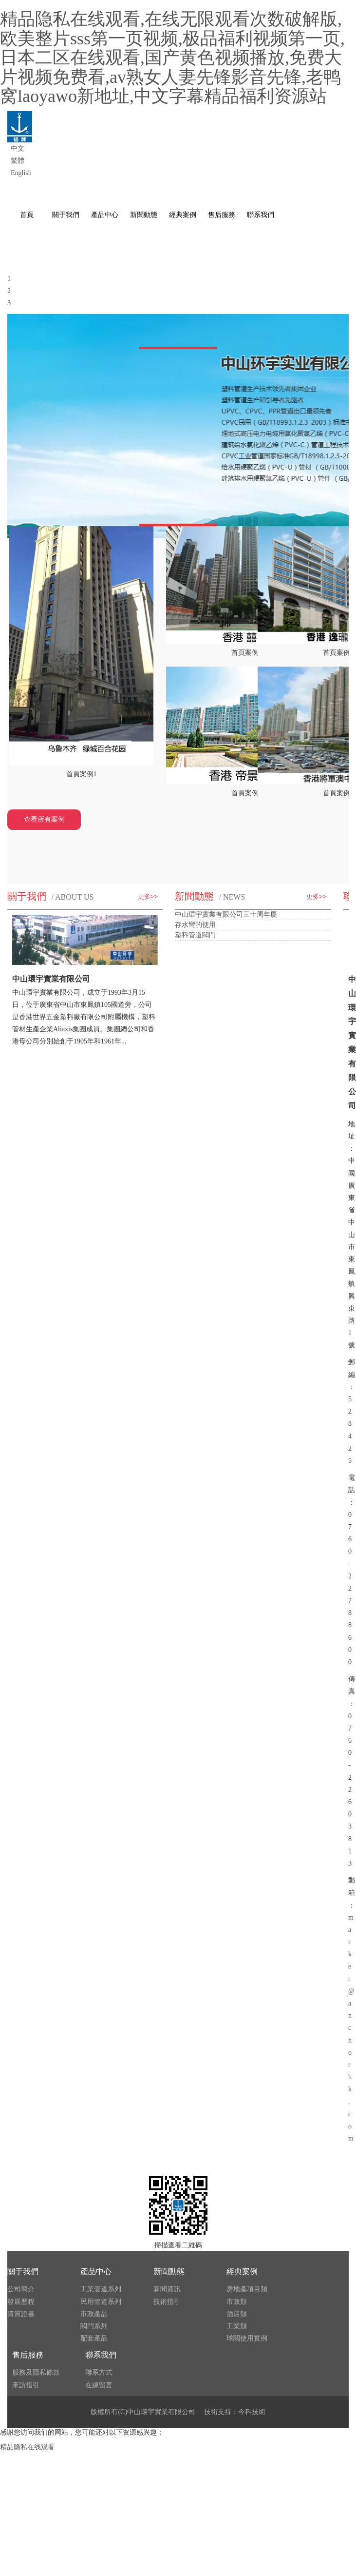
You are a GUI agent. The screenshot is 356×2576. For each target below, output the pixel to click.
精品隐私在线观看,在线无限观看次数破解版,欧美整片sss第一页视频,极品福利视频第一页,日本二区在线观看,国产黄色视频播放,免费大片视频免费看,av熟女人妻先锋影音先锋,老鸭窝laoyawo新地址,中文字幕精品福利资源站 (172, 57)
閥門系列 (94, 2326)
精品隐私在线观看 (27, 2447)
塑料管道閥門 (195, 935)
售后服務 (27, 2355)
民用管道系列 (100, 2301)
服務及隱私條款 (36, 2372)
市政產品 (94, 2314)
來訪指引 (25, 2385)
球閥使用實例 (246, 2338)
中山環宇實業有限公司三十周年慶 (226, 914)
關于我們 (22, 2271)
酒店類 (236, 2314)
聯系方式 (98, 2372)
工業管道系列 (100, 2289)
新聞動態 (169, 2271)
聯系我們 (100, 2355)
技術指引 (167, 2301)
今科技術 (251, 2412)
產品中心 (96, 2271)
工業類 (236, 2326)
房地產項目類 (246, 2289)
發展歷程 (21, 2301)
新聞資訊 (167, 2289)
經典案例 (242, 2271)
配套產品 (94, 2338)
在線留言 (98, 2385)
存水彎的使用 (195, 924)
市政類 (236, 2301)
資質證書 (21, 2314)
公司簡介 (21, 2289)
